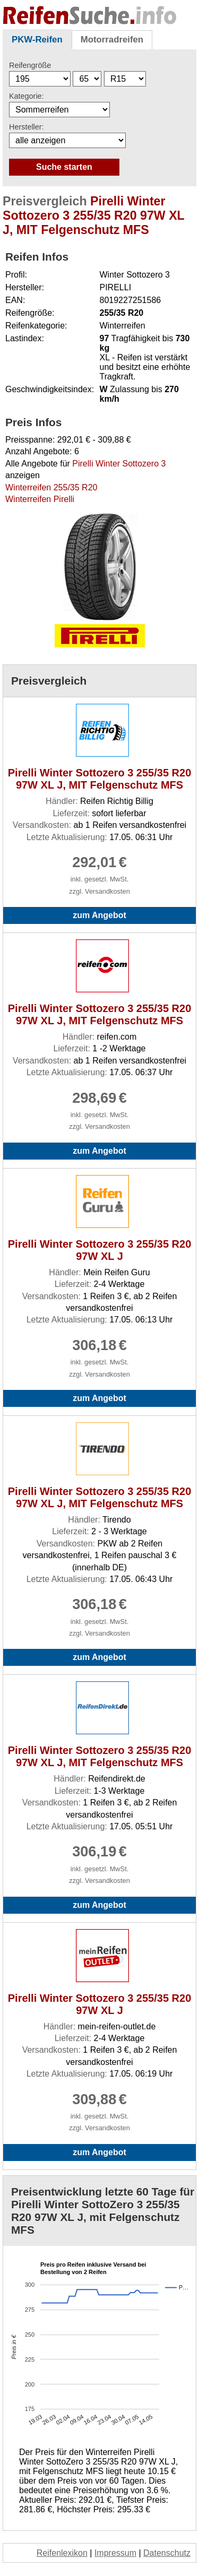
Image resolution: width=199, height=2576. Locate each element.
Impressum (115, 2552)
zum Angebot (99, 915)
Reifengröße (30, 65)
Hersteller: (26, 127)
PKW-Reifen (37, 39)
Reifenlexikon (62, 2552)
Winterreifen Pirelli (39, 499)
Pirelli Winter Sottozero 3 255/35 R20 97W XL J (100, 1250)
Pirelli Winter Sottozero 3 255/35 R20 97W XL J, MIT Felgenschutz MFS (100, 779)
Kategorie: (26, 96)
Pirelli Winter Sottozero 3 (119, 463)
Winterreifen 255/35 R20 (51, 487)
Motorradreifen (112, 39)
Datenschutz (167, 2552)
